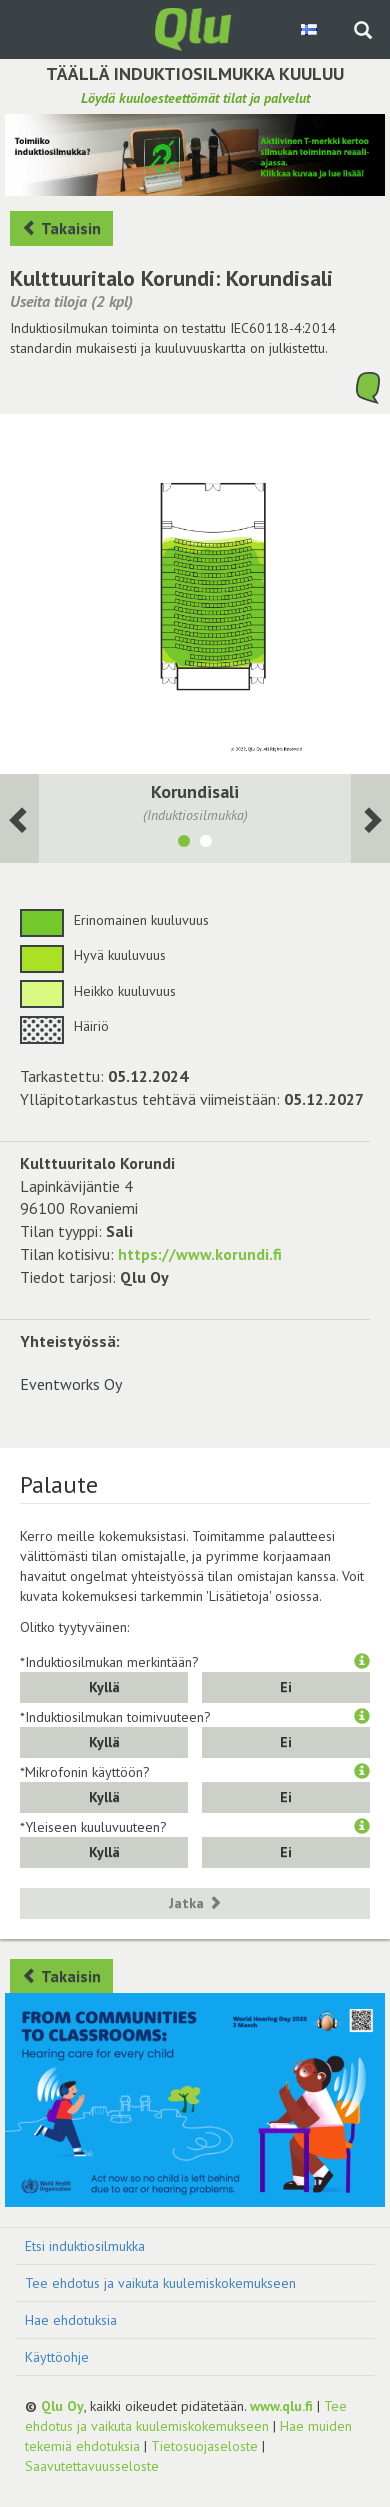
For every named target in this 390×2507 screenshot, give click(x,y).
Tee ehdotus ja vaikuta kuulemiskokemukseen (160, 2283)
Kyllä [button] (104, 1687)
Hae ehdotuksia (71, 2320)
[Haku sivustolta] (363, 32)
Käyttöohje (57, 2357)
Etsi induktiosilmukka (85, 2246)
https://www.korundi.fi (200, 1254)
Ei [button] (286, 1687)
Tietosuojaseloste (204, 2446)
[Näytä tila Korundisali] (184, 844)
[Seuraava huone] (19, 818)
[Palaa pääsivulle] (195, 28)
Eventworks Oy (71, 1384)
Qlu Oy (62, 2406)
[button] (362, 1662)
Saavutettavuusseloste (92, 2466)
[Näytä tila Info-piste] (206, 844)
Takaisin (61, 228)
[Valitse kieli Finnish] (310, 29)
